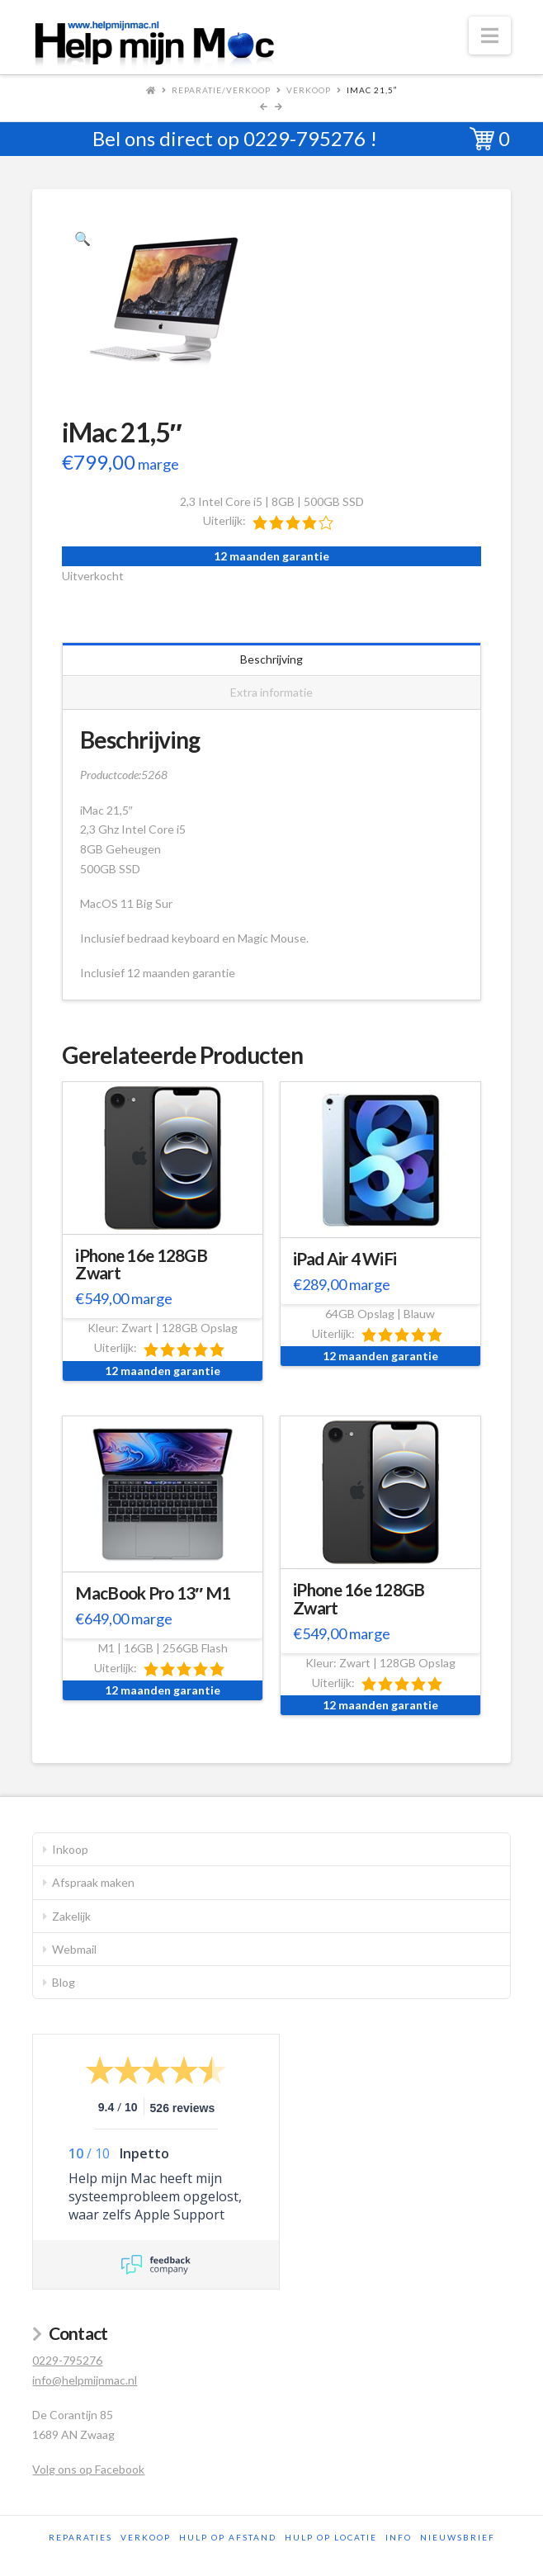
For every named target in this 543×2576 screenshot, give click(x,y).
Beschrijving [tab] (271, 659)
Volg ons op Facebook (88, 2469)
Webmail (74, 1949)
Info (398, 2537)
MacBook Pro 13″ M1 (152, 1593)
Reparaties (80, 2537)
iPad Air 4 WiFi (344, 1259)
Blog (63, 1982)
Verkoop (308, 90)
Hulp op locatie (331, 2537)
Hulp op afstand (227, 2537)
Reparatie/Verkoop (221, 90)
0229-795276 (304, 138)
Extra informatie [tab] (271, 692)
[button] (490, 35)
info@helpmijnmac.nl (84, 2380)
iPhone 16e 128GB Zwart (140, 1264)
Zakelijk (71, 1916)
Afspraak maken (93, 1882)
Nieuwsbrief (457, 2537)
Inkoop (70, 1849)
